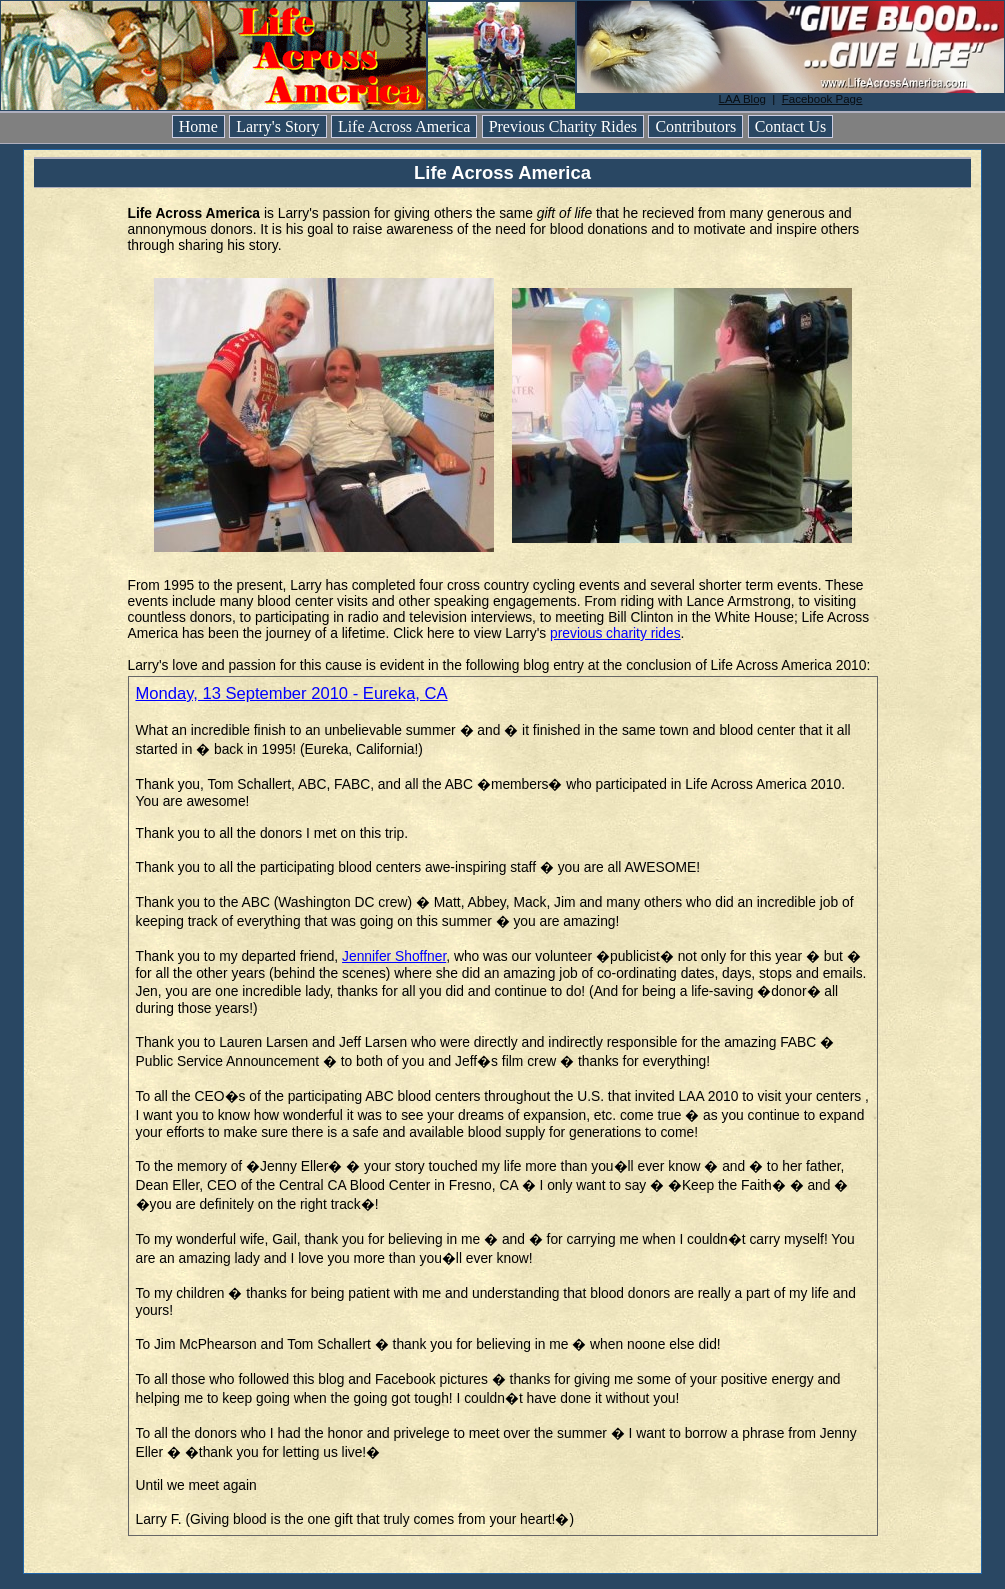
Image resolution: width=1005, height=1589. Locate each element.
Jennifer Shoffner (394, 956)
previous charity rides (615, 633)
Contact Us (791, 126)
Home (198, 126)
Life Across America (404, 126)
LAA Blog (742, 99)
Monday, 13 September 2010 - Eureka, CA (292, 693)
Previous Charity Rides (563, 126)
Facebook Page (822, 99)
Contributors (695, 126)
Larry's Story (277, 126)
